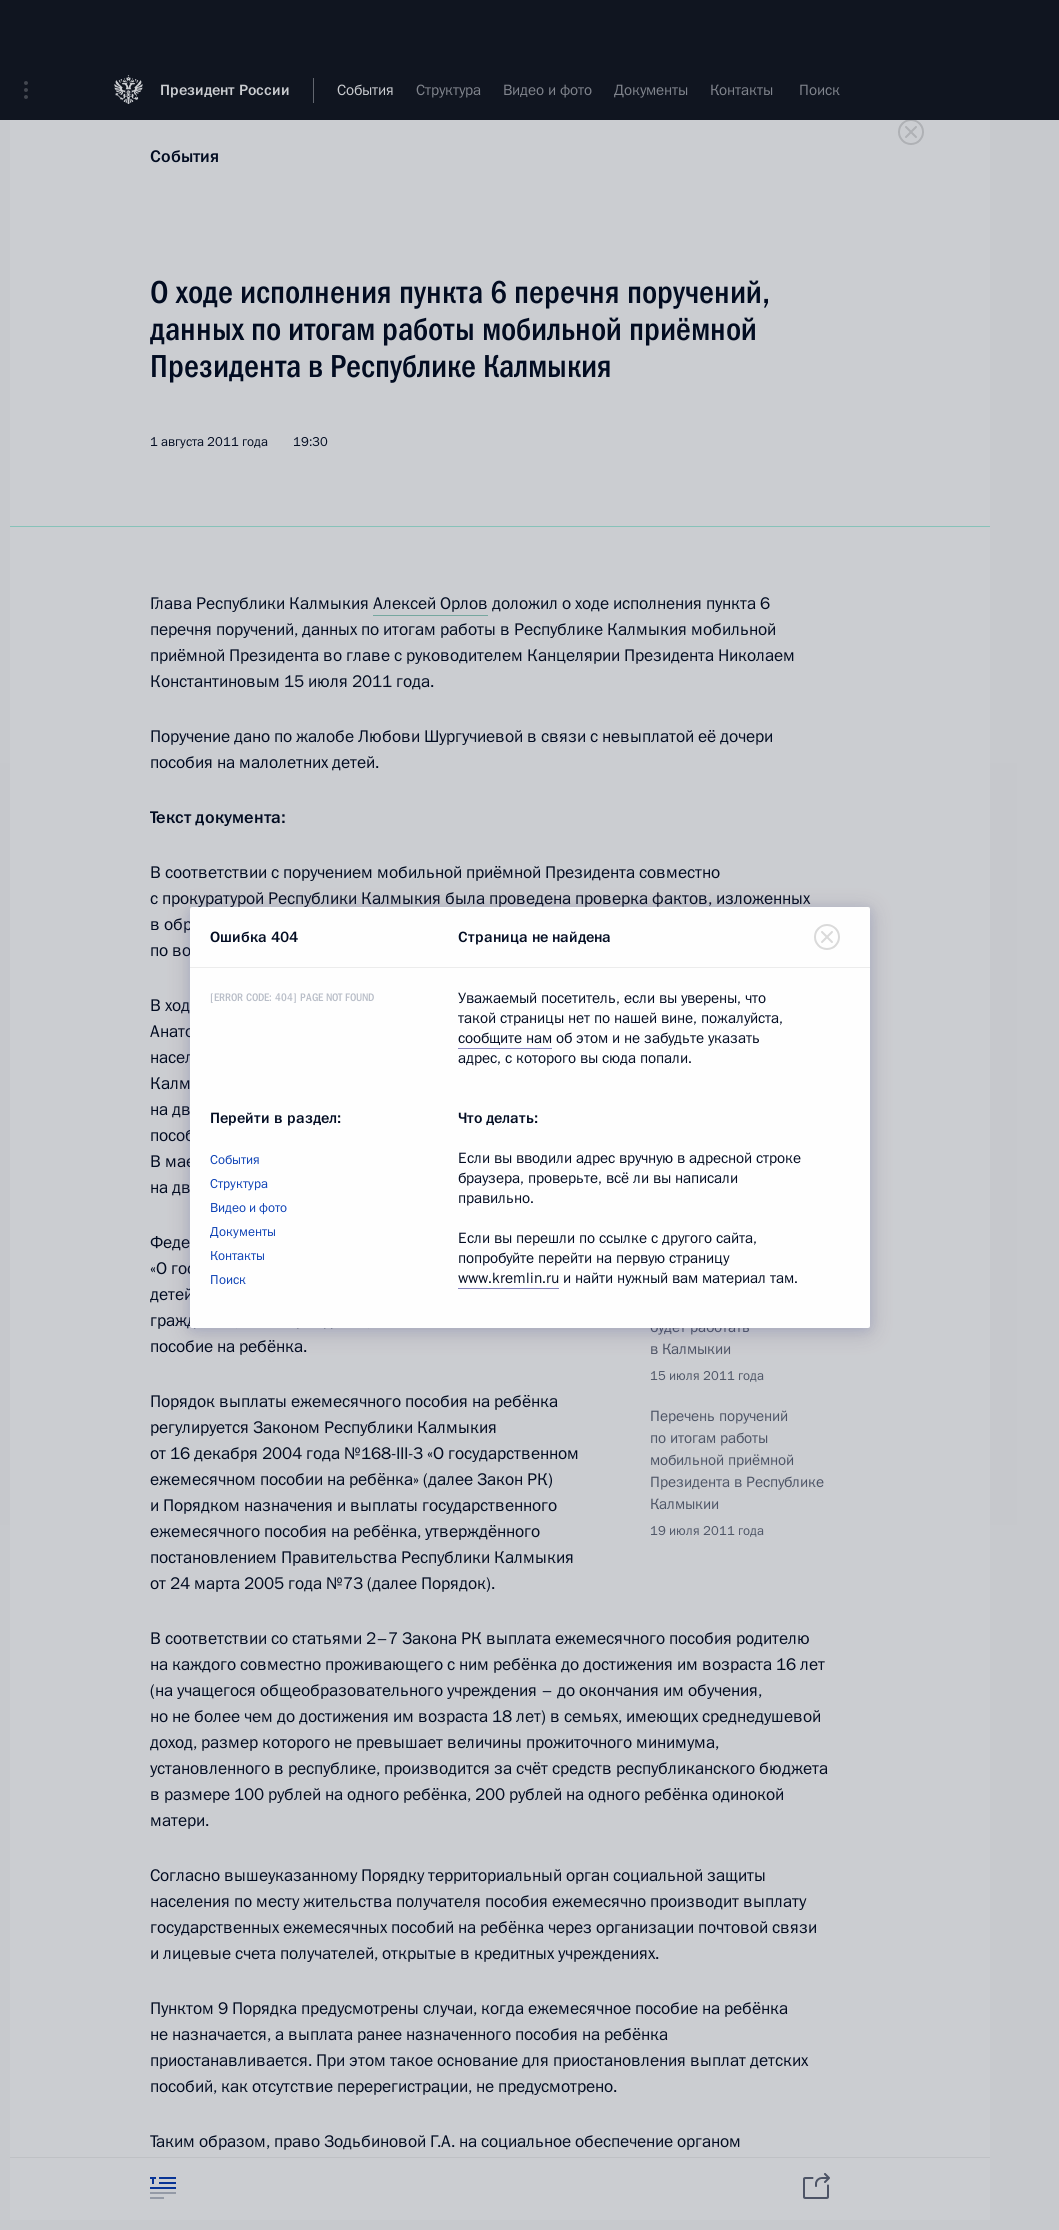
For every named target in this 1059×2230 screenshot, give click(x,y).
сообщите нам (505, 1038)
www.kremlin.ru (508, 1278)
